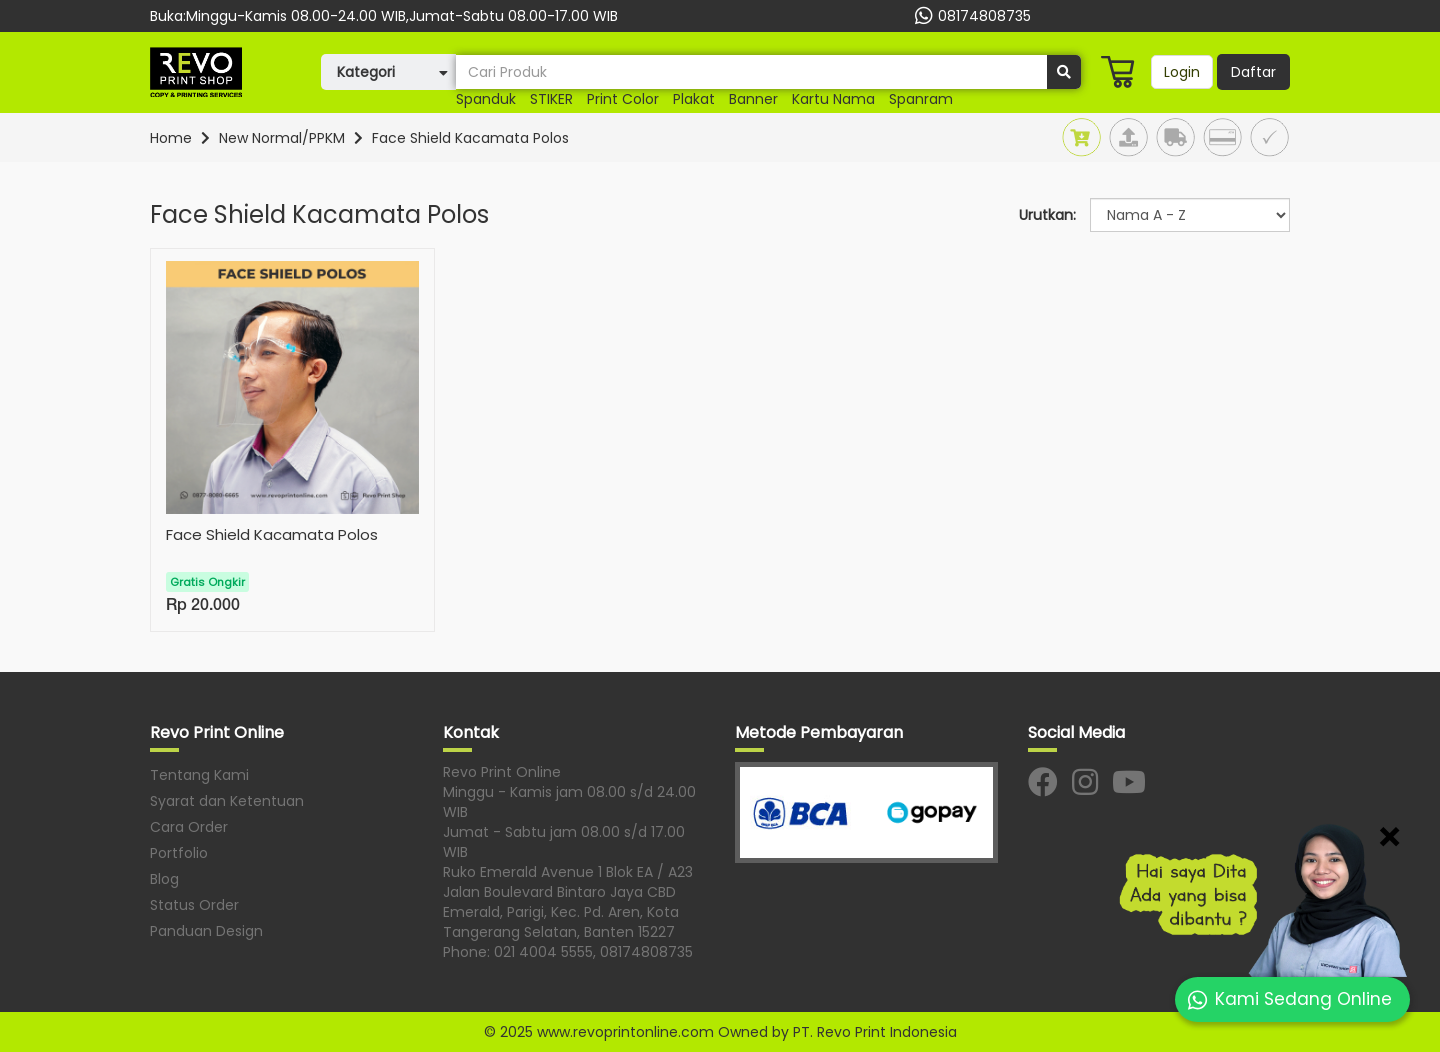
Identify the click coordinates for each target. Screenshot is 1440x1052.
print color (623, 99)
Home (171, 138)
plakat (694, 99)
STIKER (551, 99)
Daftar (1253, 72)
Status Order (194, 905)
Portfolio (179, 853)
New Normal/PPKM (282, 138)
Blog (164, 879)
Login (1182, 72)
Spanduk (486, 99)
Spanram (921, 99)
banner (753, 99)
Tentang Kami (199, 775)
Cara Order (189, 827)
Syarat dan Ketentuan (227, 801)
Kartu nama (833, 99)
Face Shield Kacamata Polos (470, 138)
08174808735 (970, 16)
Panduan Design (206, 931)
